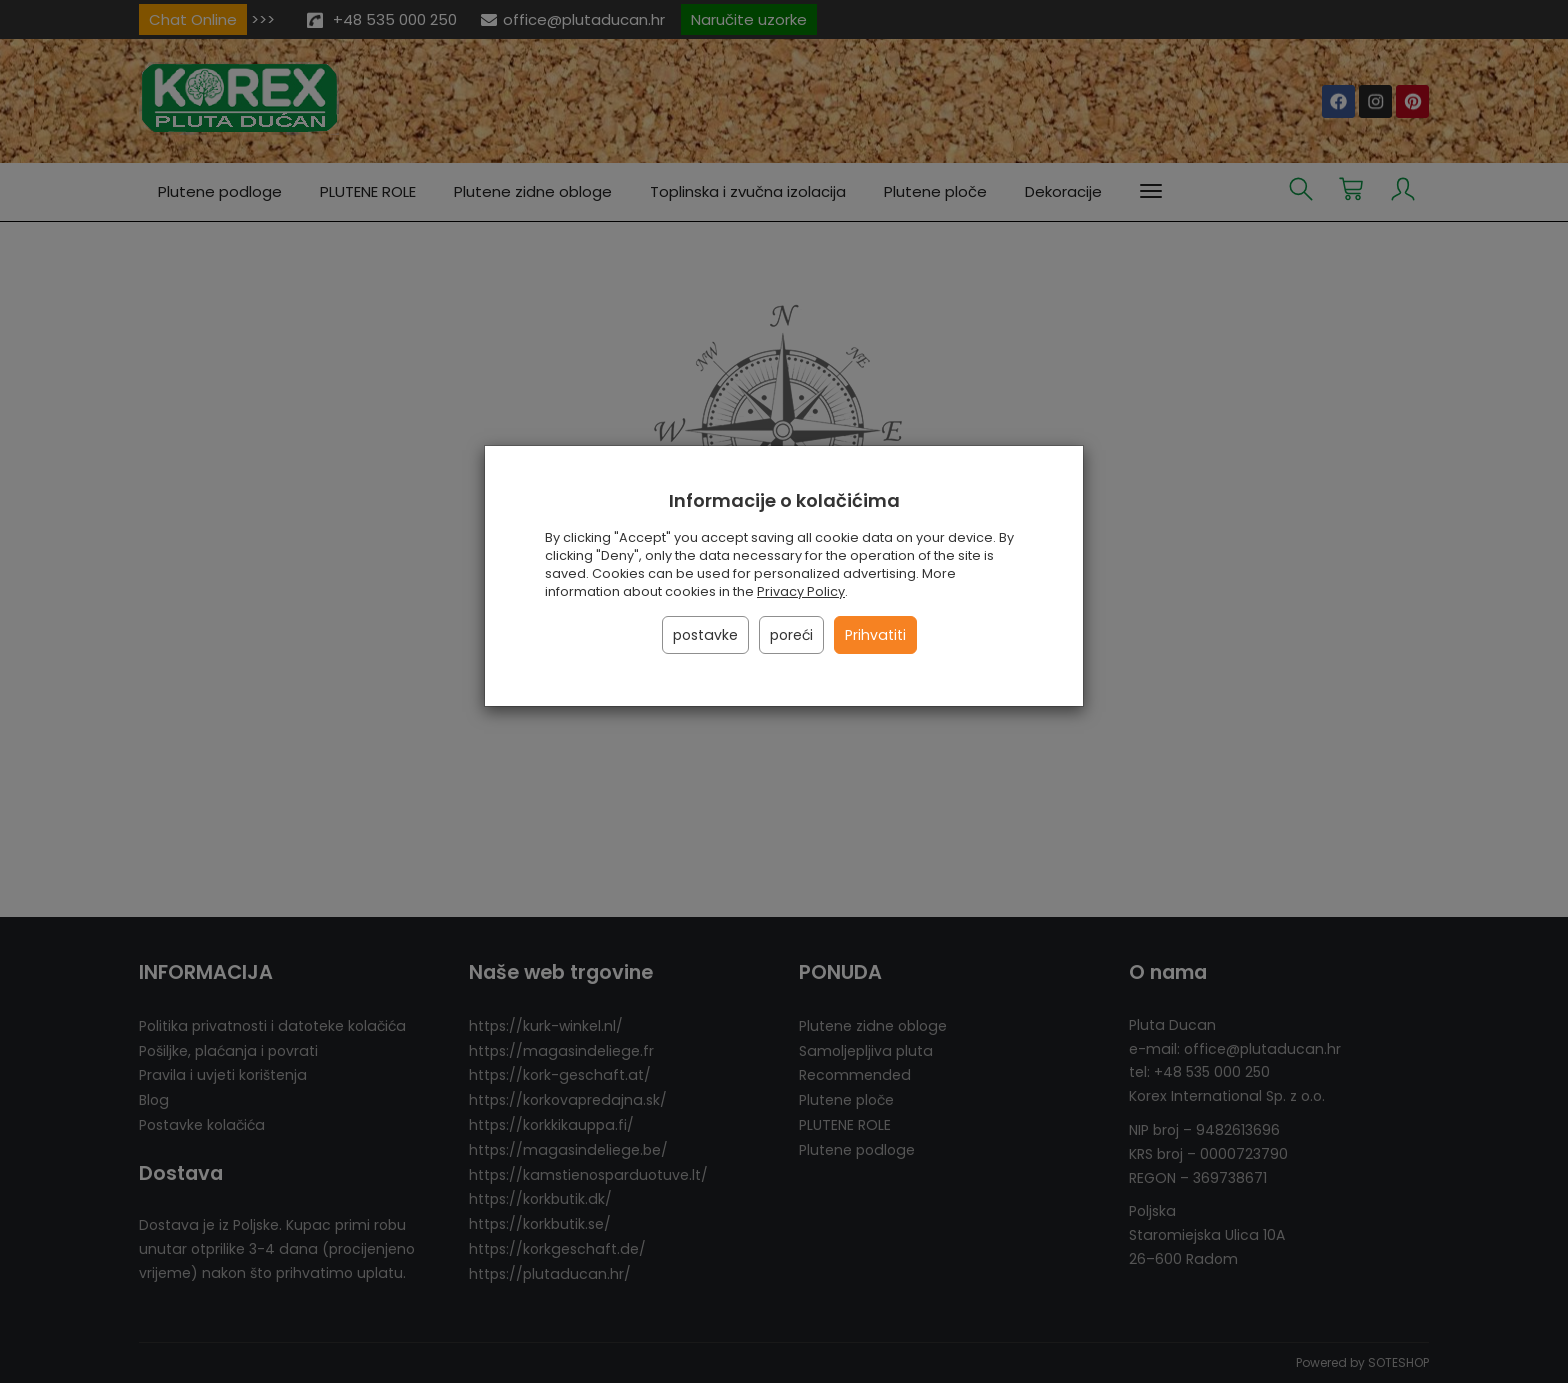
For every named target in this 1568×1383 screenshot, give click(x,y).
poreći (791, 635)
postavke (705, 635)
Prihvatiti (875, 635)
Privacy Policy (801, 591)
